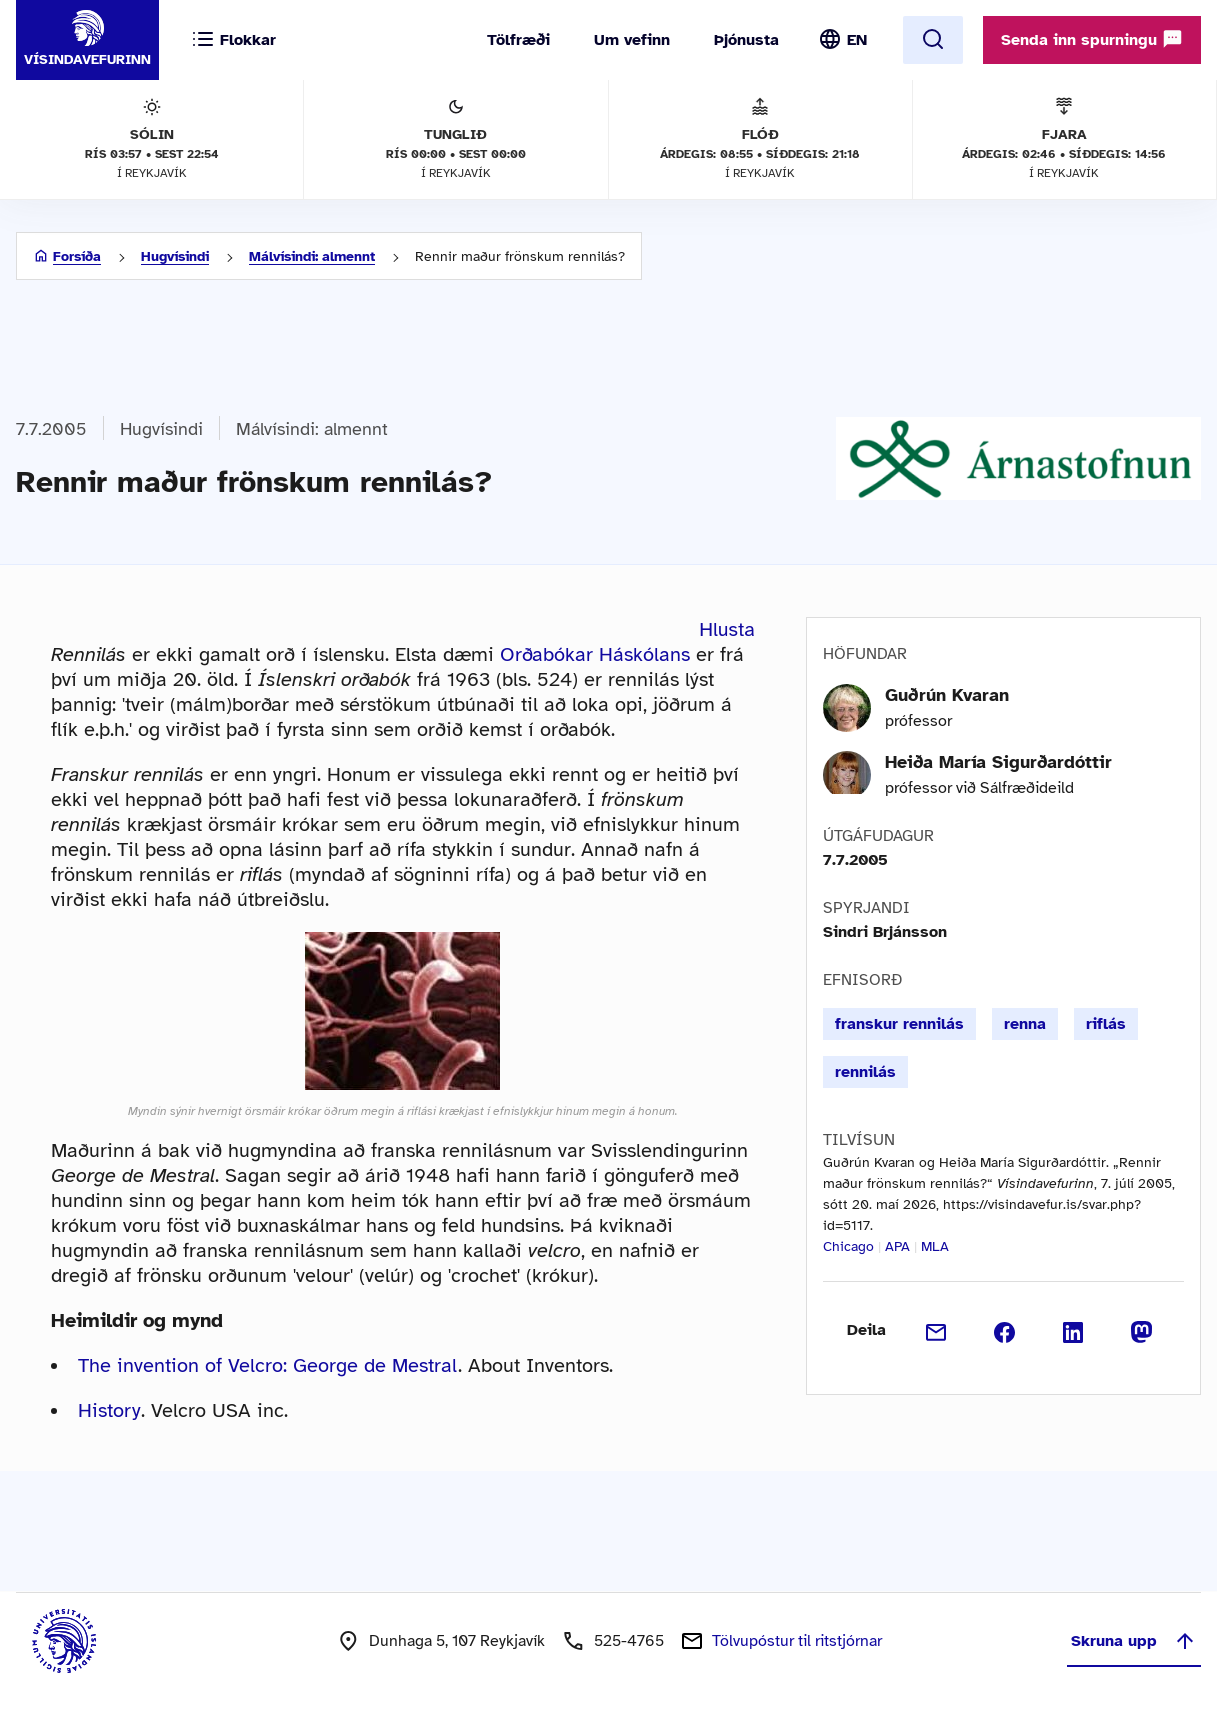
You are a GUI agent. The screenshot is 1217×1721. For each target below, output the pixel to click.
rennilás (865, 1072)
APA (897, 1246)
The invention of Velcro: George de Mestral (268, 1365)
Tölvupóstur (797, 1641)
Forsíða (77, 256)
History (109, 1410)
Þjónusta (746, 40)
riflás (1106, 1024)
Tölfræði (518, 40)
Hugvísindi (175, 256)
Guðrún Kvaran (947, 695)
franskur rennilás (899, 1024)
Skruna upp (1134, 1641)
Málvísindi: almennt (312, 256)
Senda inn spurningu (1092, 39)
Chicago (848, 1246)
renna (1025, 1024)
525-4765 (629, 1641)
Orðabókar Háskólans (595, 654)
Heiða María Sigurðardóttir (998, 762)
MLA (935, 1246)
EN (857, 40)
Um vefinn (632, 40)
